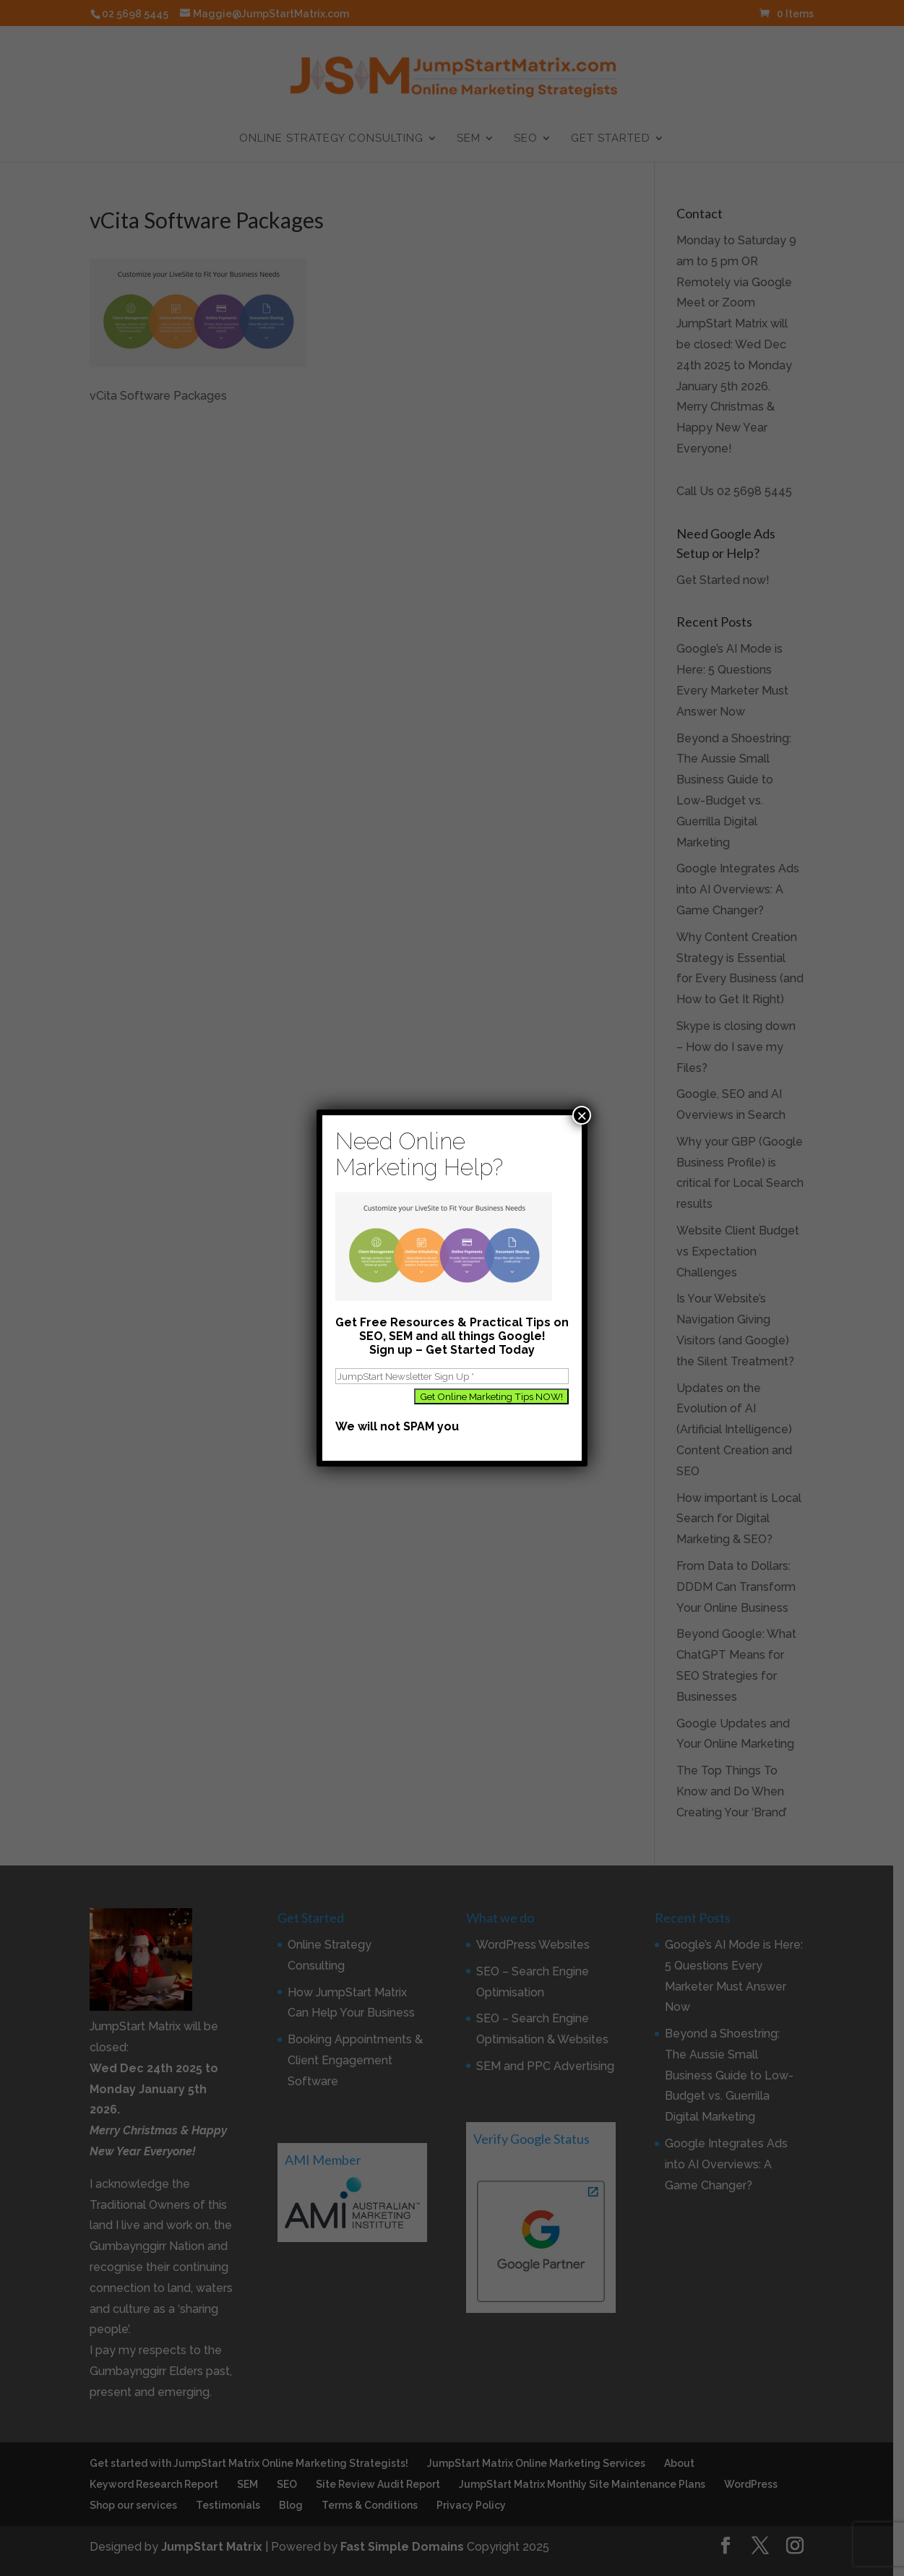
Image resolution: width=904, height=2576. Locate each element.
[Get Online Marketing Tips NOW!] (491, 1396)
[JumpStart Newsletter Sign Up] (452, 1376)
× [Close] (582, 1115)
